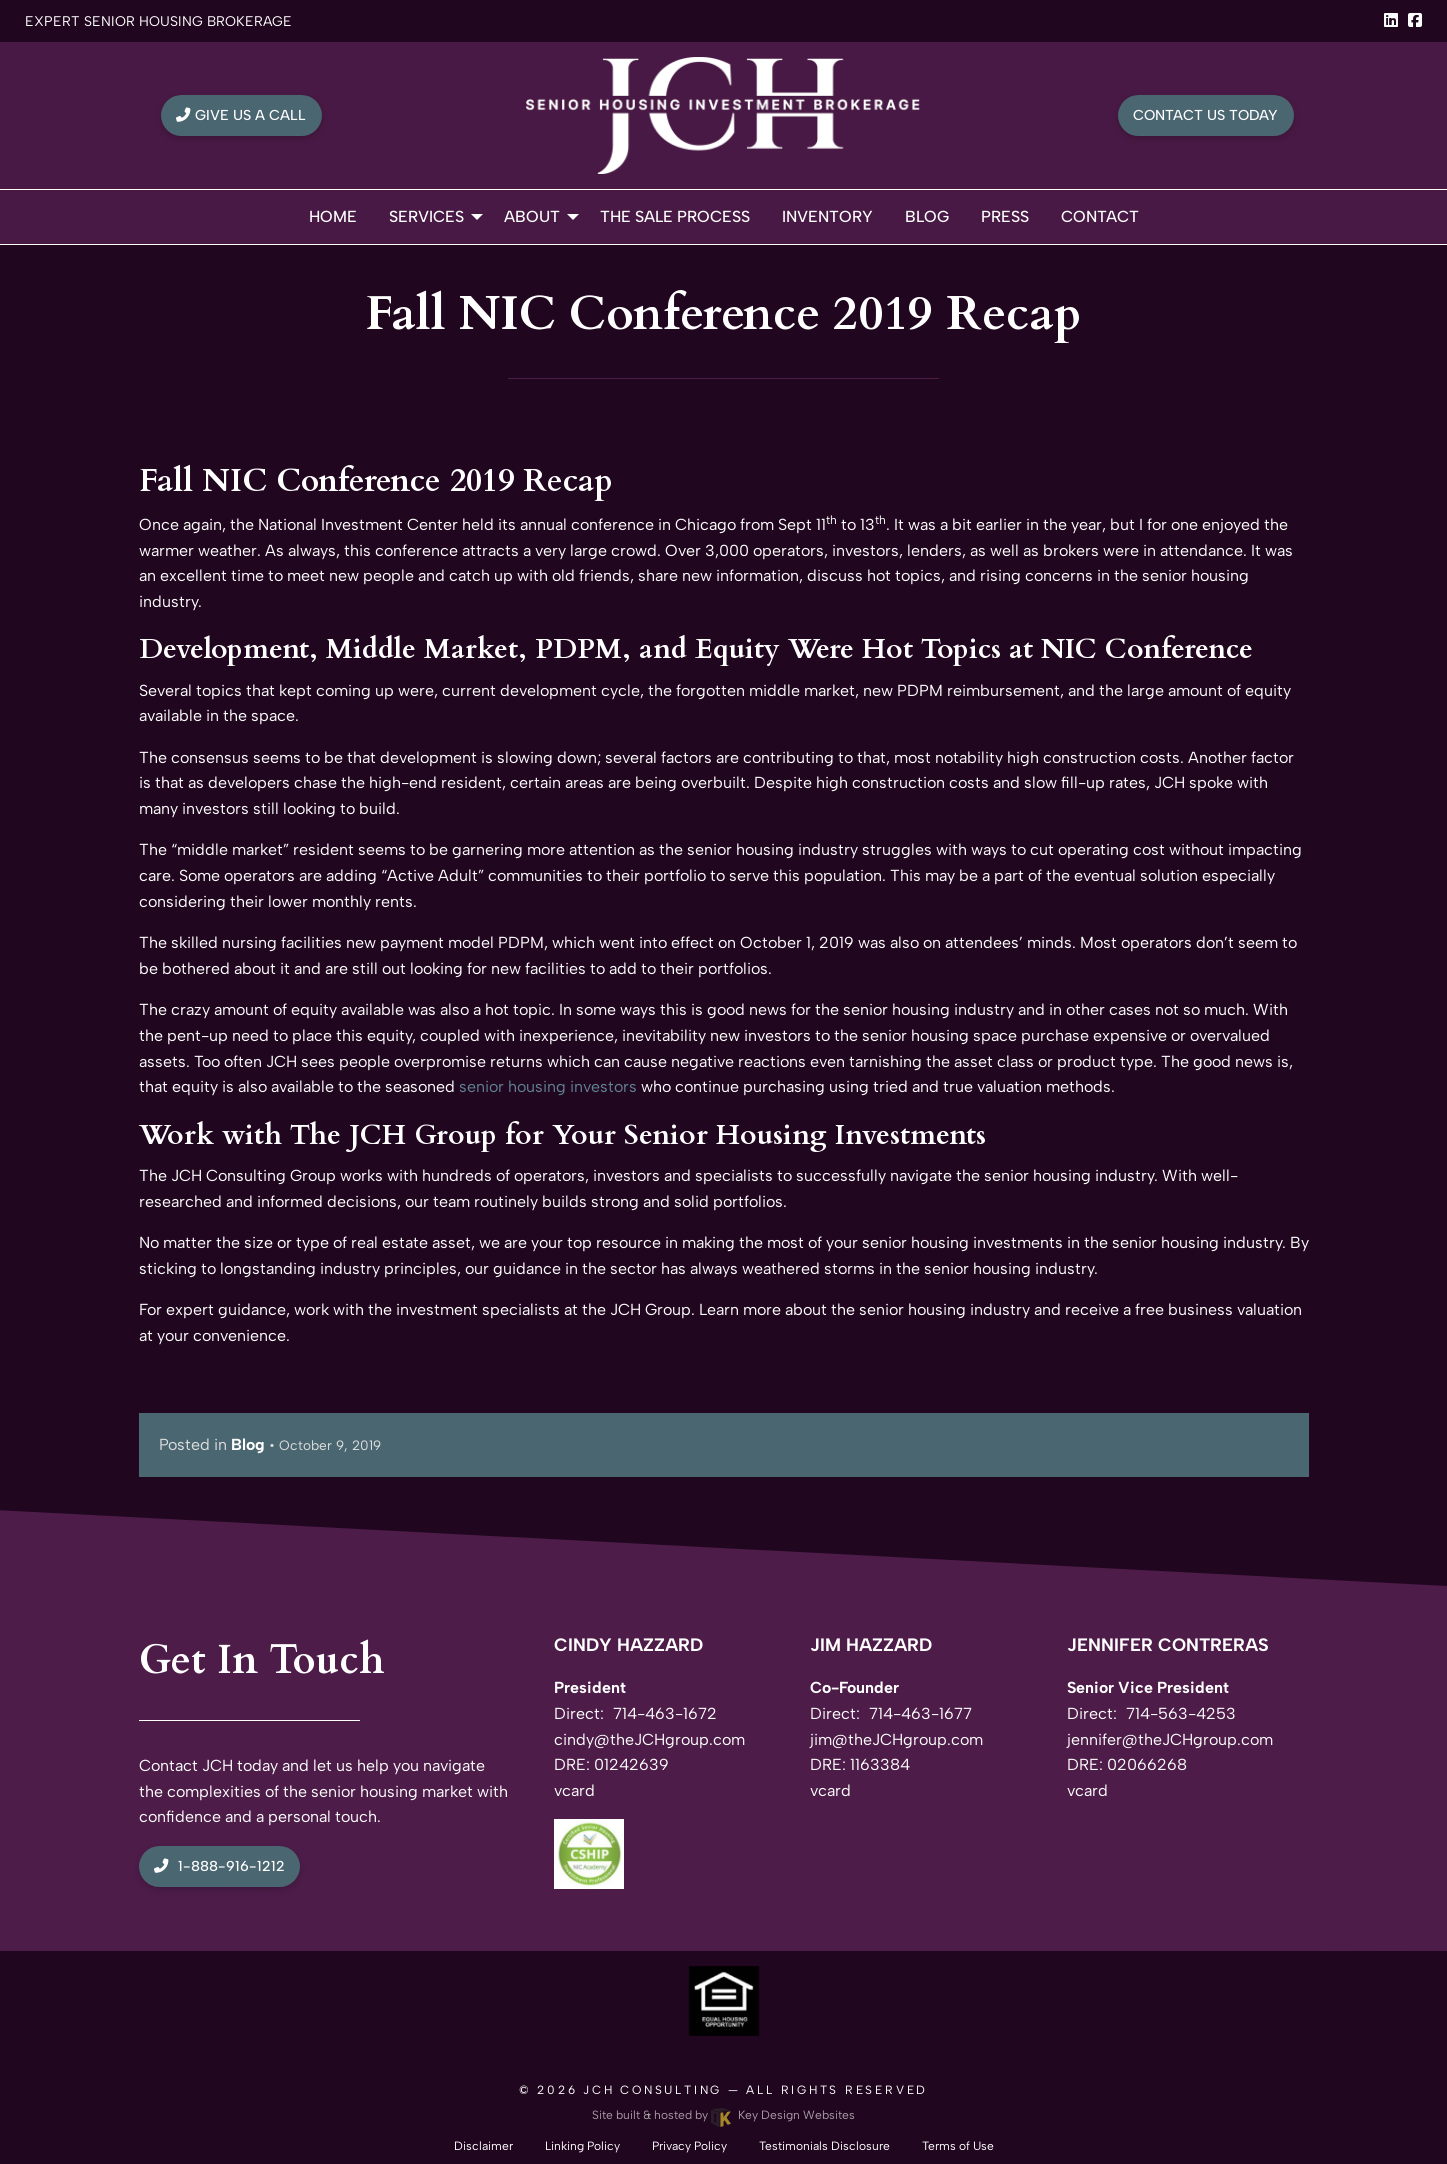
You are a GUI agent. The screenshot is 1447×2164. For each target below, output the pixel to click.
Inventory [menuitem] (827, 216)
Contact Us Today (1205, 115)
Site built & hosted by (723, 2115)
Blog (248, 1444)
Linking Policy (582, 2146)
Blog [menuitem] (927, 216)
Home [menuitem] (333, 216)
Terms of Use (958, 2146)
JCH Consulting (652, 2090)
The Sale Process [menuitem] (675, 216)
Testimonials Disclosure (824, 2146)
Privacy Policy (689, 2146)
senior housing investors (548, 1086)
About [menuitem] (532, 216)
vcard (574, 1790)
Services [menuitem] (426, 216)
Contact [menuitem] (1100, 216)
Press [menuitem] (1005, 216)
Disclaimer (483, 2146)
